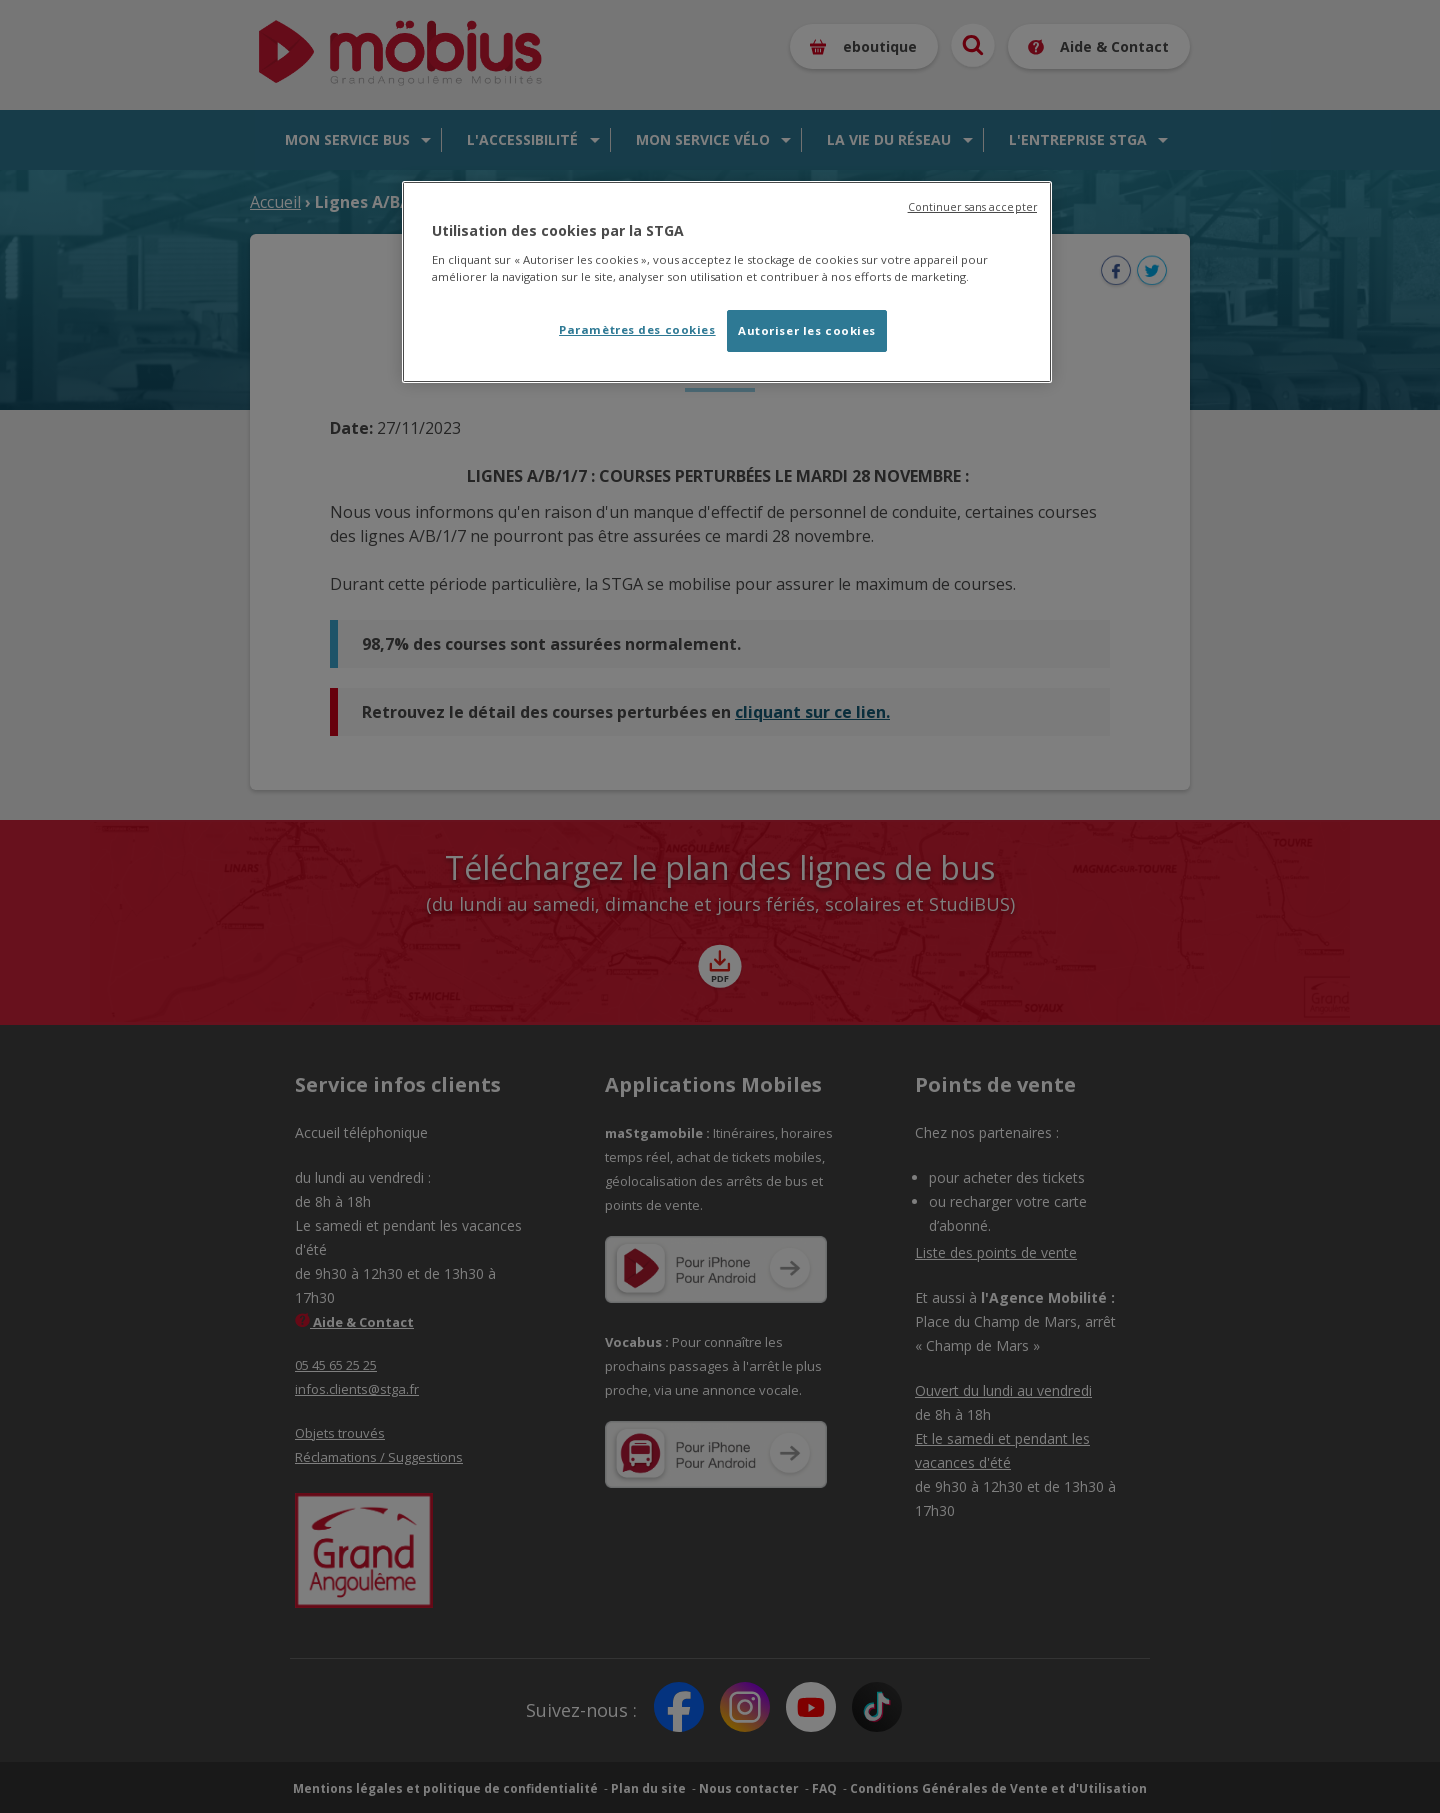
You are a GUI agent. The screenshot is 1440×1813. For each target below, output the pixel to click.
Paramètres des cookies (637, 329)
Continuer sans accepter (972, 207)
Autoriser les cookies (807, 330)
